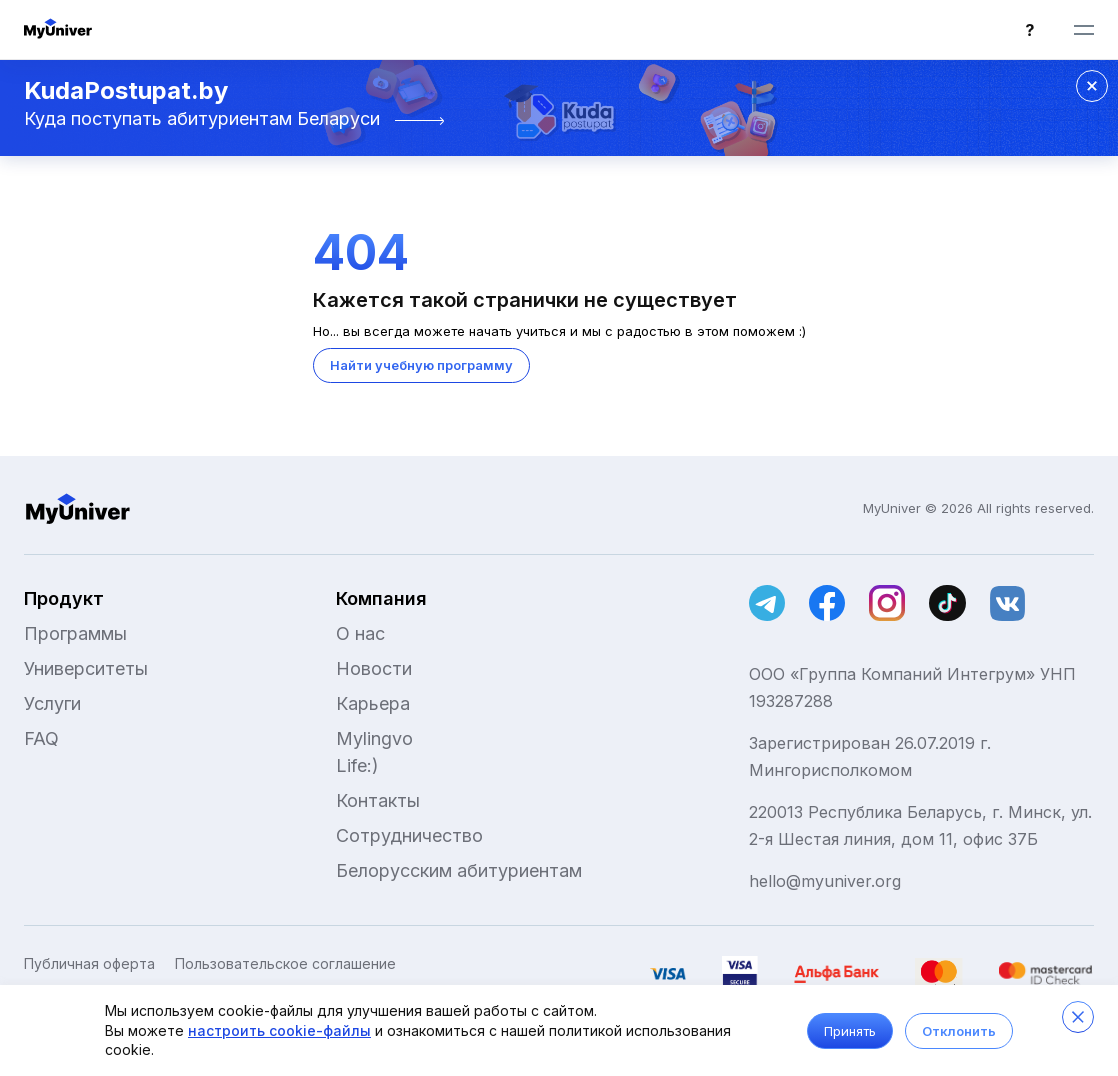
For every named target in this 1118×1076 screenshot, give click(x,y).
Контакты (378, 800)
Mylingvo (374, 738)
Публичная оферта (89, 964)
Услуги (52, 703)
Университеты (86, 668)
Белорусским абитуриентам (459, 870)
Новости (374, 668)
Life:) (357, 765)
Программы (75, 633)
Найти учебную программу (421, 365)
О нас (360, 633)
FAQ (41, 738)
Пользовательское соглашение (285, 964)
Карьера (373, 703)
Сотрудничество (409, 835)
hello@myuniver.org (825, 881)
